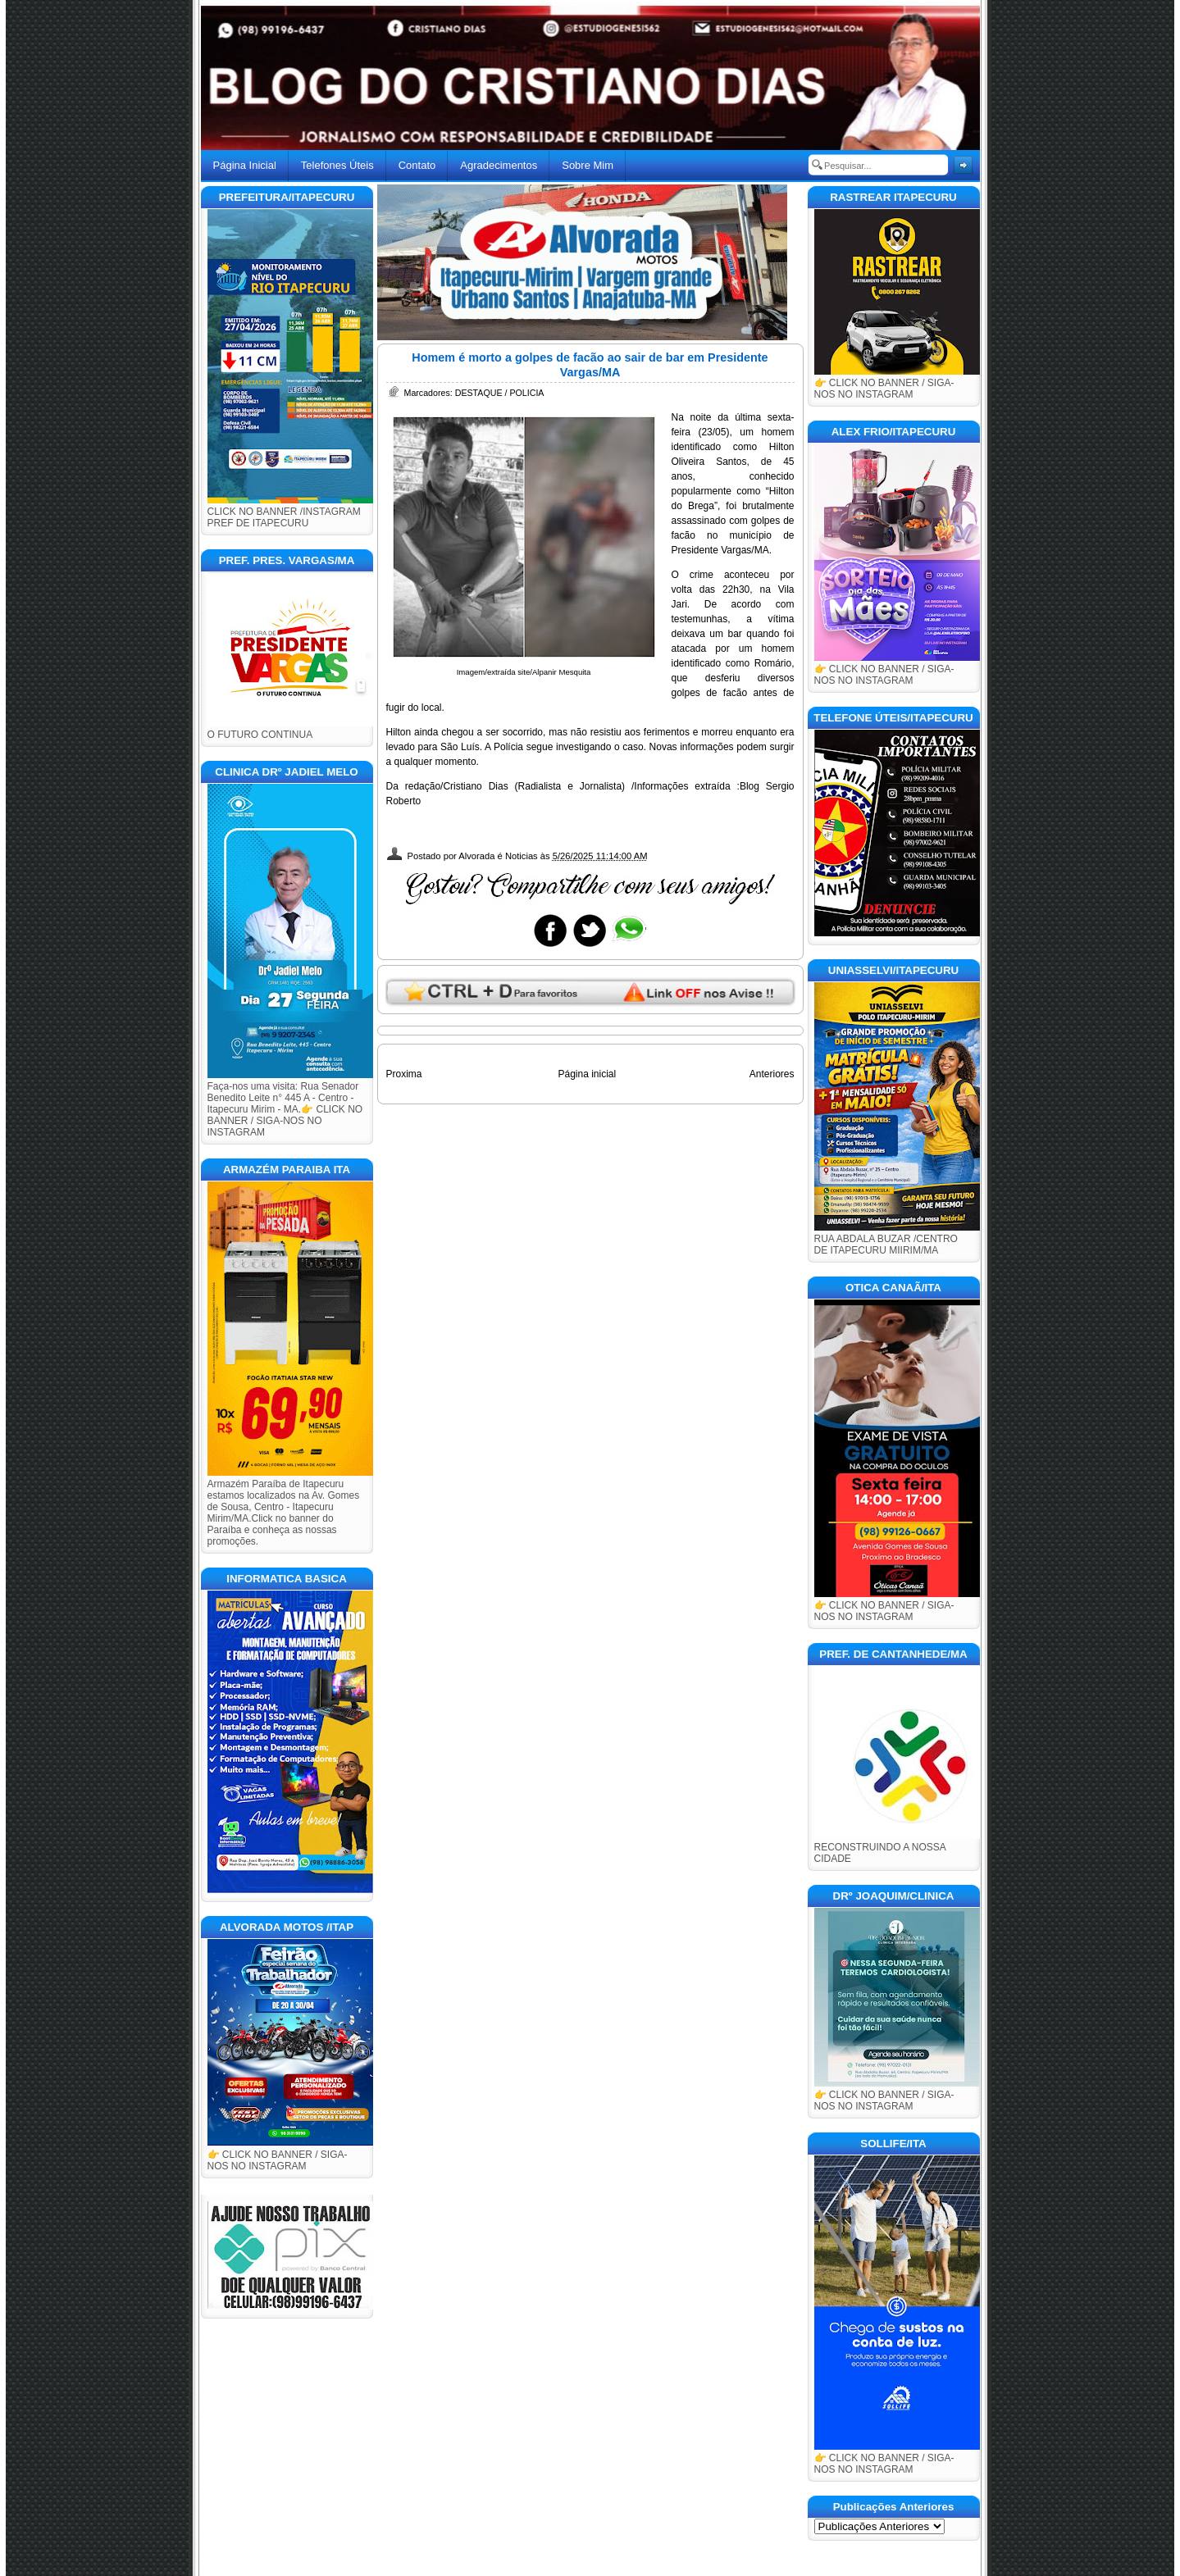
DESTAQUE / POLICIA (499, 393)
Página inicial (587, 1074)
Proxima (404, 1074)
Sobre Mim (587, 165)
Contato (417, 165)
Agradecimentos (498, 165)
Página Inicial (244, 165)
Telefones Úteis (337, 165)
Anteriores (772, 1074)
